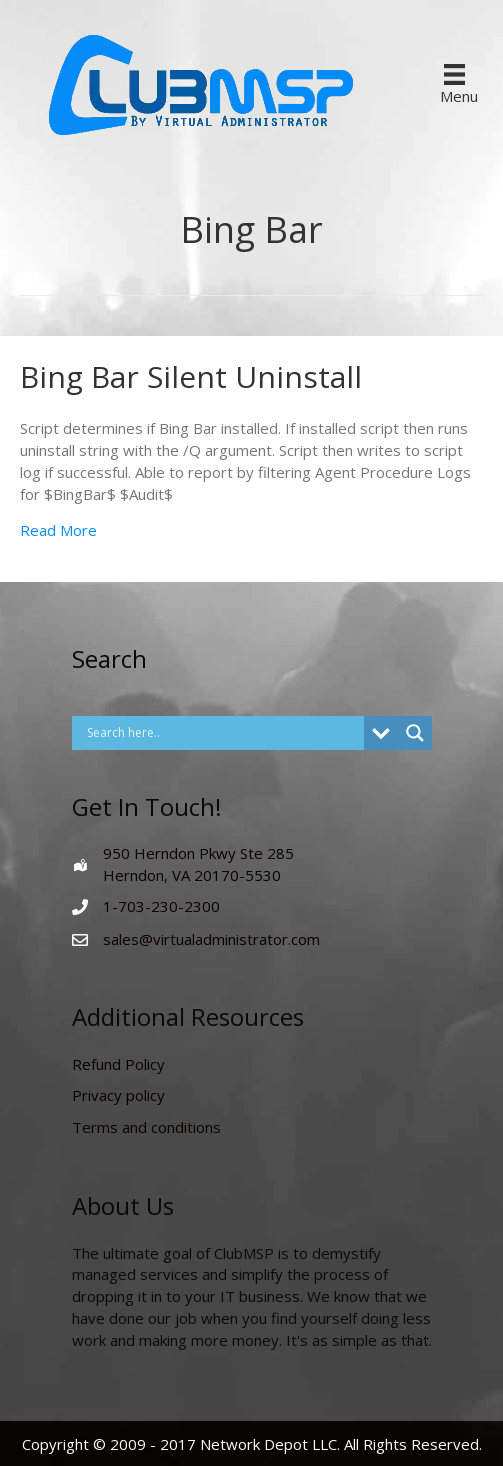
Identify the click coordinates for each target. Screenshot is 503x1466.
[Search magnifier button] (415, 733)
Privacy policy (118, 1095)
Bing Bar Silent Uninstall (191, 376)
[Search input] (223, 733)
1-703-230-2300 (161, 906)
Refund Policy (118, 1064)
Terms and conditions (146, 1127)
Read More (58, 530)
